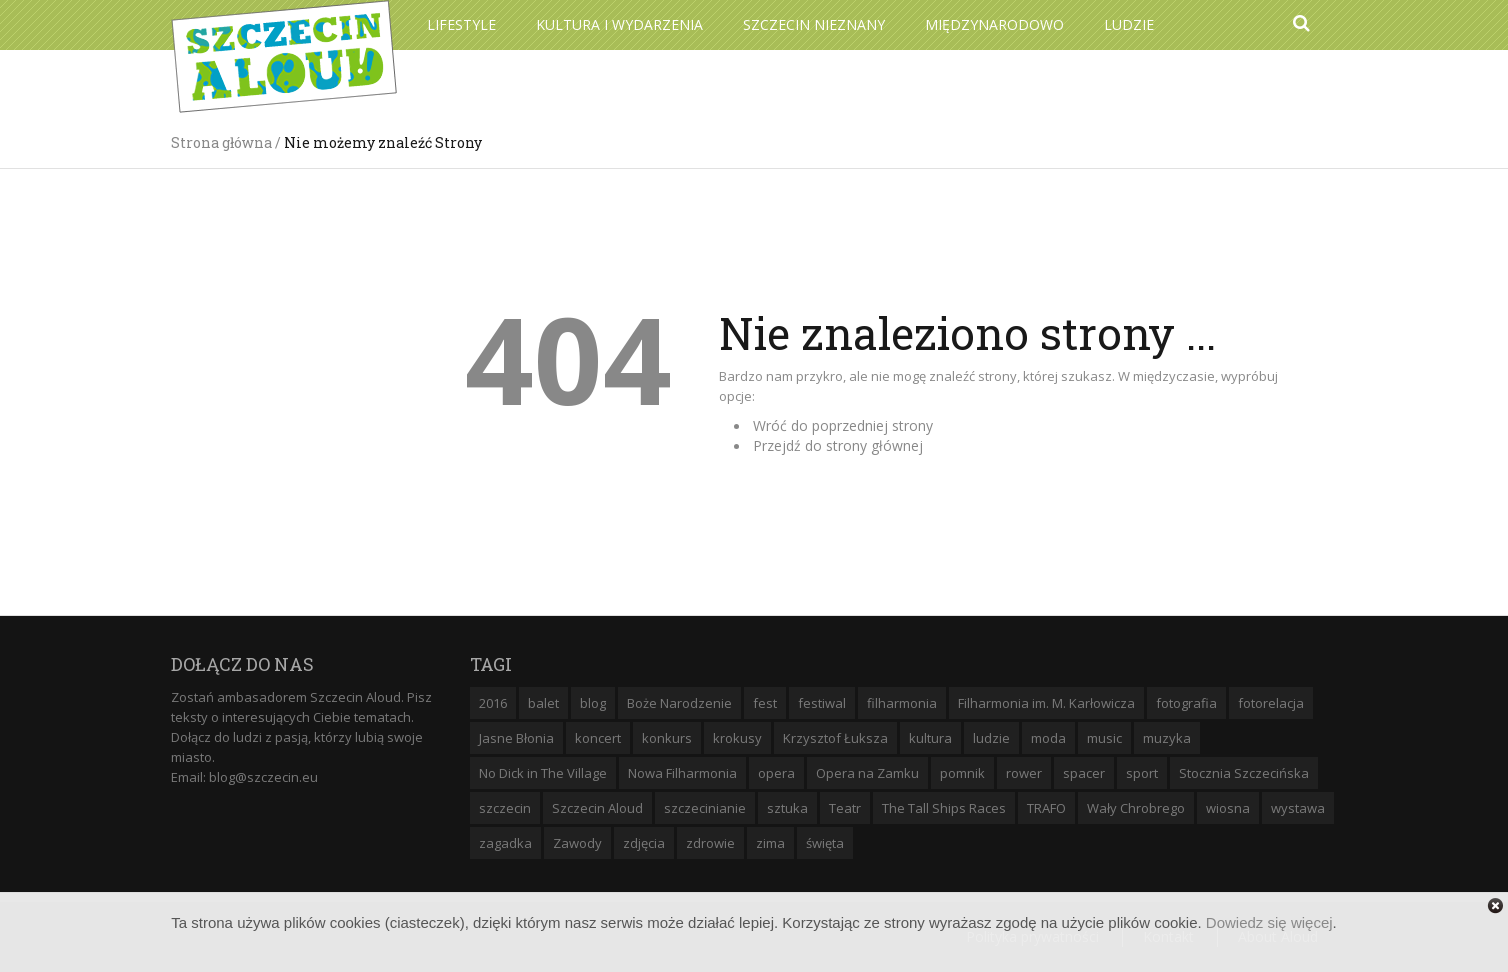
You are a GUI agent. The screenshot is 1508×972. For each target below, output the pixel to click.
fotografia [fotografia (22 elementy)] (1186, 703)
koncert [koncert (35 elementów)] (598, 738)
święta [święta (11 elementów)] (825, 843)
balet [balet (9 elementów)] (543, 703)
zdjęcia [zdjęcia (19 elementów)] (644, 843)
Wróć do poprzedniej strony (843, 425)
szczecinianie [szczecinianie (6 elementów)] (705, 808)
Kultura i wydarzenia (619, 24)
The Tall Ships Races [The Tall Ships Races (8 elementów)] (944, 808)
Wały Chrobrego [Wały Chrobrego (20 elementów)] (1136, 808)
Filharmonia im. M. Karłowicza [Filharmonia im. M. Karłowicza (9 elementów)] (1046, 703)
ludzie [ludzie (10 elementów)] (991, 738)
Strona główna (221, 142)
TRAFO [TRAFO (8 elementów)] (1046, 808)
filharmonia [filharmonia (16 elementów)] (902, 703)
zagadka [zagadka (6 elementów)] (505, 843)
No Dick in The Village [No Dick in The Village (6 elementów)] (543, 773)
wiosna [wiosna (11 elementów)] (1228, 808)
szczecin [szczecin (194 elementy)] (505, 808)
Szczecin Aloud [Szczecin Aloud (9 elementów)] (597, 808)
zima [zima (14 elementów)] (770, 843)
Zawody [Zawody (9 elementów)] (577, 843)
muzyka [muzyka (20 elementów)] (1167, 738)
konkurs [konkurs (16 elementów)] (667, 738)
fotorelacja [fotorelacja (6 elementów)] (1271, 703)
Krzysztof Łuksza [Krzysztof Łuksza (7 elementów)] (835, 738)
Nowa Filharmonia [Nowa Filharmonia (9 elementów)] (682, 773)
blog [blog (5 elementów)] (593, 703)
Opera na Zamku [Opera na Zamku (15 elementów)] (867, 773)
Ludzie (1129, 24)
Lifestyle (461, 24)
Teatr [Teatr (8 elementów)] (845, 808)
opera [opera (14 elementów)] (776, 773)
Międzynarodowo (994, 24)
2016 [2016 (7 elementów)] (493, 703)
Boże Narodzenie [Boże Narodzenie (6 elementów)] (679, 703)
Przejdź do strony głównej (838, 445)
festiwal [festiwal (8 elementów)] (822, 703)
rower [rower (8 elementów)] (1024, 773)
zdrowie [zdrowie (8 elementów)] (710, 843)
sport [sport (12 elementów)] (1142, 773)
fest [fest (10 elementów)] (765, 703)
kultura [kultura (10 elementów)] (930, 738)
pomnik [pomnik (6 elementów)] (962, 773)
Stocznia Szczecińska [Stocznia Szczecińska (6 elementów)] (1244, 773)
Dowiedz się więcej (1269, 922)
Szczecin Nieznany (814, 24)
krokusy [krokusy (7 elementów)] (737, 738)
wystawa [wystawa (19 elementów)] (1298, 808)
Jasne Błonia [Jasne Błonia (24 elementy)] (516, 738)
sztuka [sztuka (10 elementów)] (787, 808)
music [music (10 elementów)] (1104, 738)
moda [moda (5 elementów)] (1048, 738)
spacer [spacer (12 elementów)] (1084, 773)
